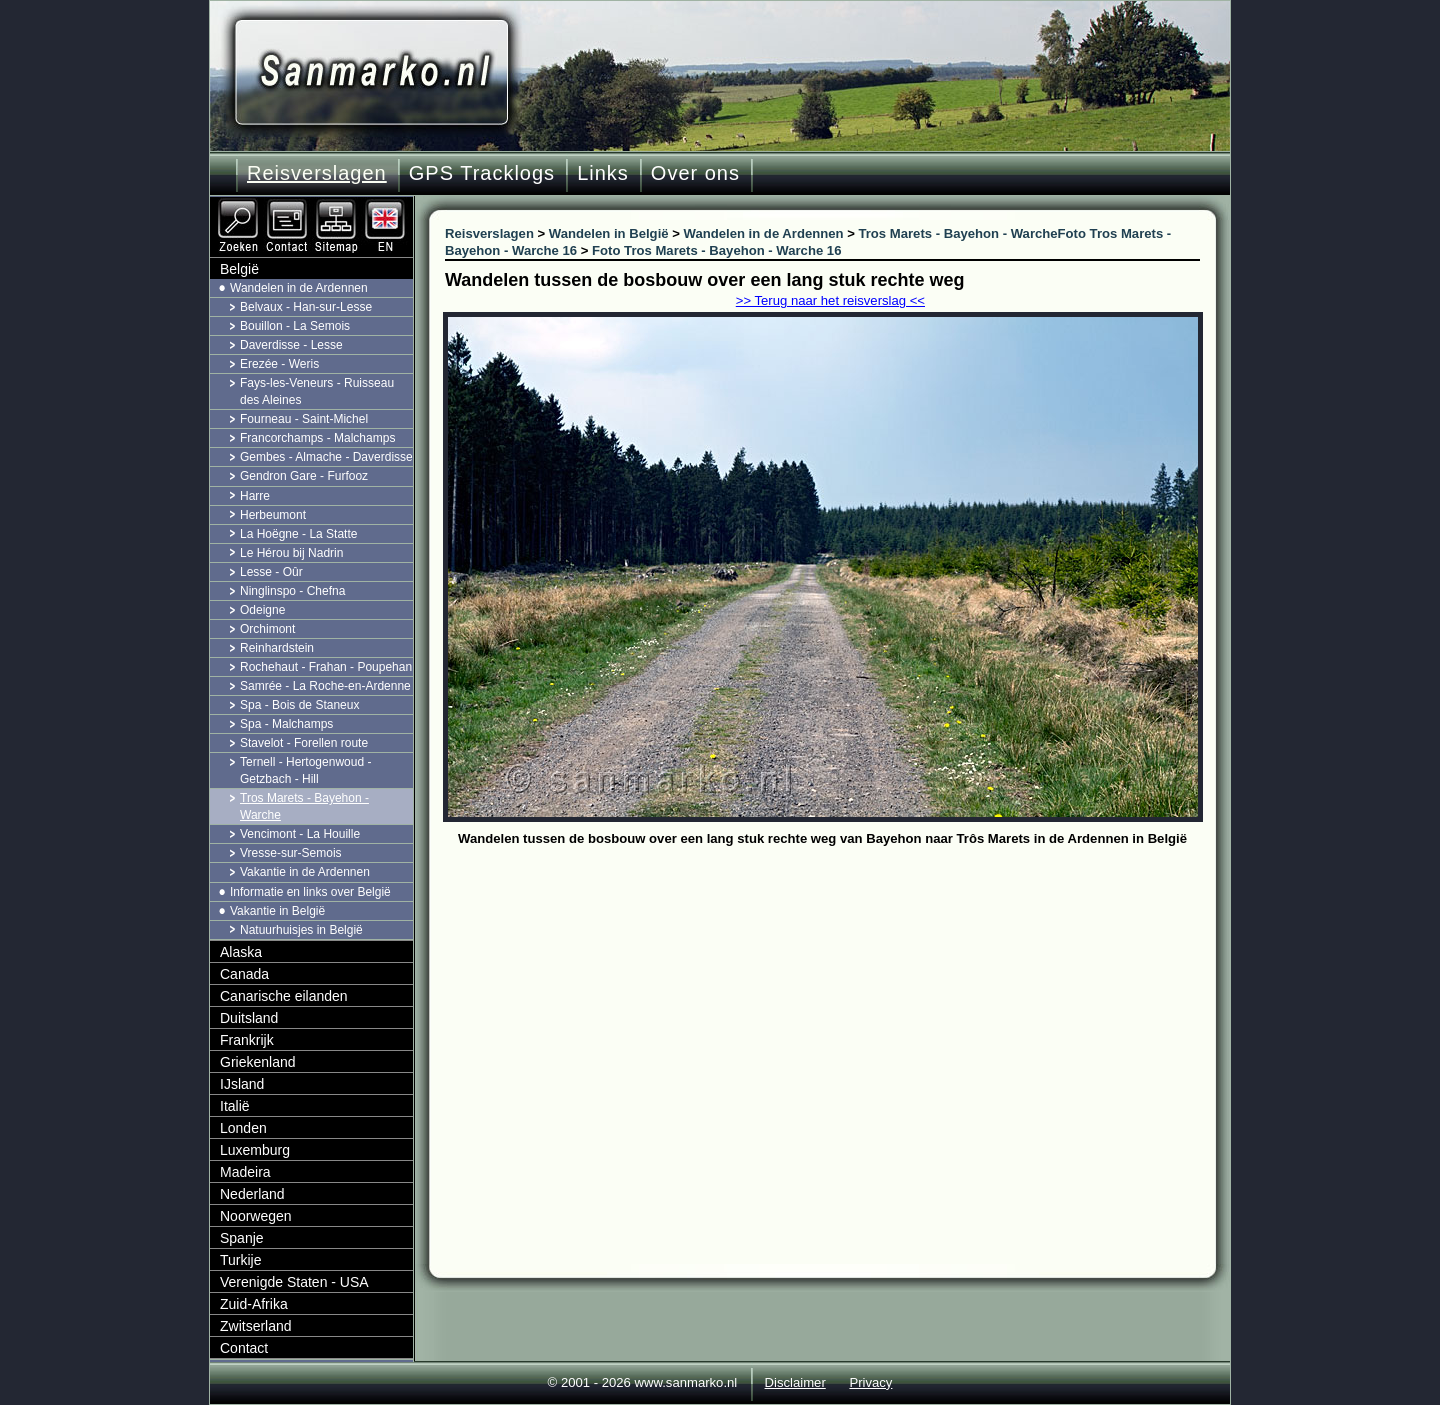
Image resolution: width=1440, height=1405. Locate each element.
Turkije (241, 1260)
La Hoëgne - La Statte (298, 534)
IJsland (242, 1084)
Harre (255, 496)
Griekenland (258, 1062)
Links (603, 173)
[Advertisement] (837, 1002)
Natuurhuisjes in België (301, 930)
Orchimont (267, 629)
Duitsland (249, 1018)
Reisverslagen (317, 173)
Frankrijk (247, 1040)
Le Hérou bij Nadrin (291, 553)
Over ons (695, 173)
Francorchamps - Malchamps (317, 438)
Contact (244, 1348)
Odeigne (262, 610)
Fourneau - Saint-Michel (304, 419)
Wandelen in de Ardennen (299, 288)
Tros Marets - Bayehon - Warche (304, 806)
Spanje (242, 1238)
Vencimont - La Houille (300, 834)
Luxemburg (255, 1150)
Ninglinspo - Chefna (292, 591)
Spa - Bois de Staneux (299, 705)
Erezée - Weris (279, 364)
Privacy (870, 1382)
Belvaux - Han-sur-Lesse (306, 307)
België (239, 269)
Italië (235, 1106)
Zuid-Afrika (254, 1304)
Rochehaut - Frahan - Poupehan (326, 667)
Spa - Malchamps (286, 724)
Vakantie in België (277, 911)
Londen (243, 1128)
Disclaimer (795, 1382)
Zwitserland (256, 1326)
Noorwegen (256, 1216)
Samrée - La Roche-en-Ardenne (325, 686)
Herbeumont (273, 515)
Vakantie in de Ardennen (305, 872)
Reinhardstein (277, 648)
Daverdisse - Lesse (291, 345)
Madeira (245, 1172)
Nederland (252, 1194)
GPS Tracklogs (482, 173)
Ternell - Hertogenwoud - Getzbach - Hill (305, 770)
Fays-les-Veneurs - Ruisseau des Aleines (317, 391)
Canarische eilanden (284, 996)
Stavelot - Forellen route (304, 743)
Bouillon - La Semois (295, 326)
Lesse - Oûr (271, 572)
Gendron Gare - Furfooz (304, 476)
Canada (244, 974)
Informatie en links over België (310, 892)
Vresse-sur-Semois (291, 853)
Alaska (241, 952)
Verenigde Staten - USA (294, 1282)
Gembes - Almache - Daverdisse (326, 457)
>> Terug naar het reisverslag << (830, 300)
